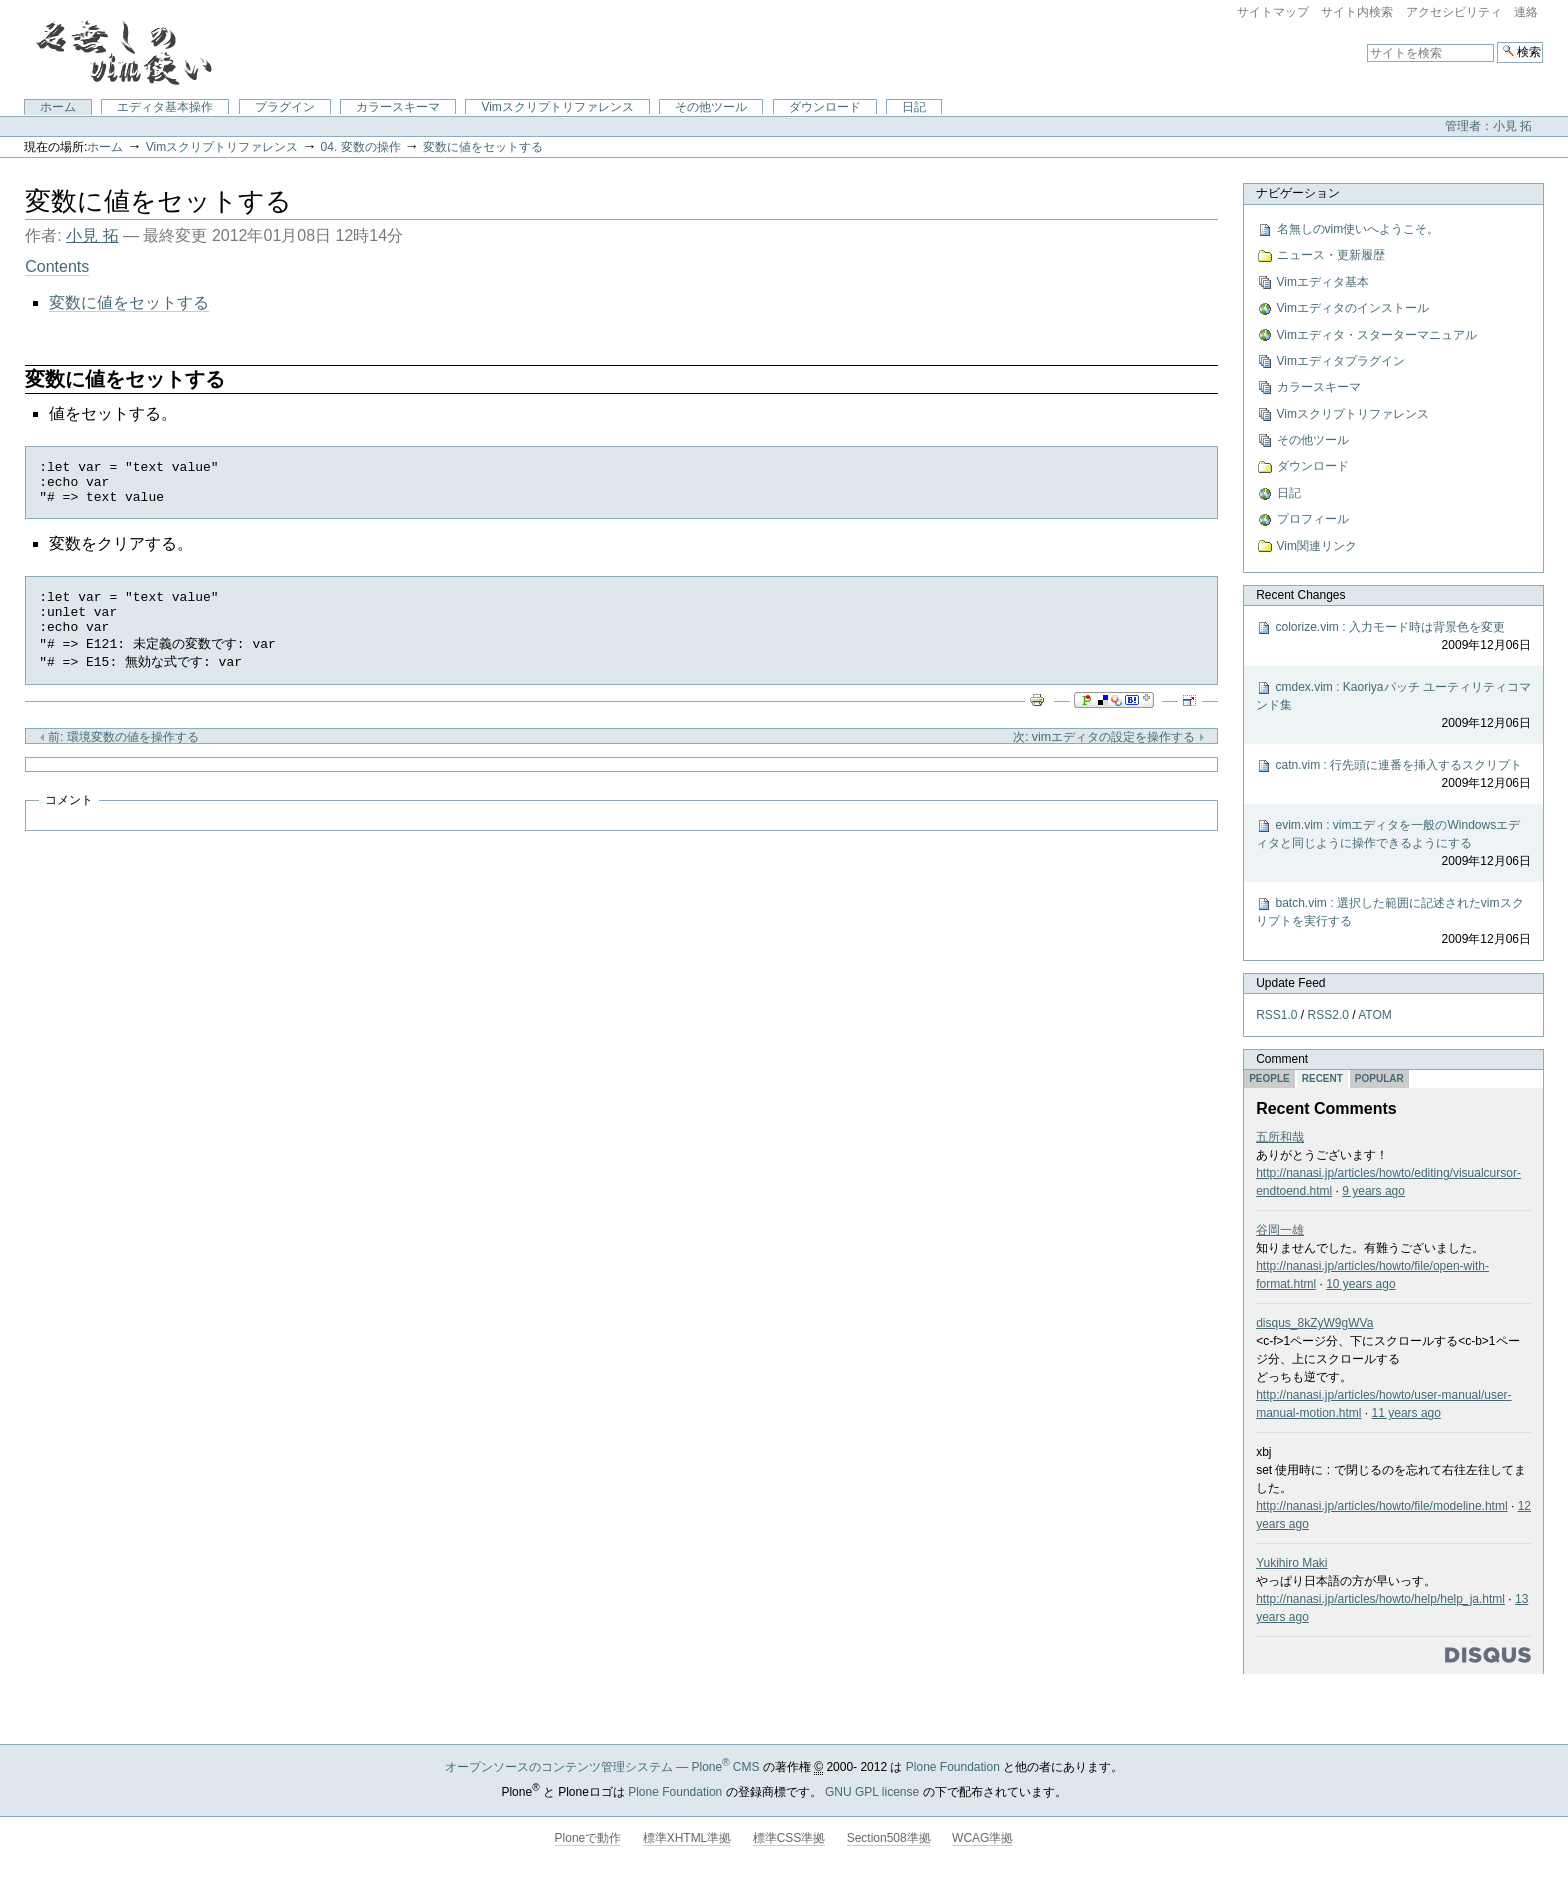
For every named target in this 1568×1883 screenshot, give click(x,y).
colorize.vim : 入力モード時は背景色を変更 (1393, 637)
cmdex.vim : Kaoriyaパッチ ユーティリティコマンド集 (1393, 706)
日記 (914, 107)
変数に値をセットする (483, 147)
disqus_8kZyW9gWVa (1314, 1323)
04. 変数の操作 (361, 147)
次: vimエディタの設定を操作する (1109, 757)
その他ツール (711, 107)
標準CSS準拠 (789, 1838)
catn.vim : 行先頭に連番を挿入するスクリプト (1393, 775)
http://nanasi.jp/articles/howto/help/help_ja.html (1380, 1599)
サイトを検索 (1366, 41)
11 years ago (1406, 1413)
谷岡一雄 (1280, 1230)
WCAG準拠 (982, 1838)
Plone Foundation (953, 1767)
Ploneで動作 (588, 1838)
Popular (1379, 1078)
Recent (1322, 1078)
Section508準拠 (889, 1838)
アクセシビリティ (1454, 12)
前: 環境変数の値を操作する (119, 757)
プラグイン (285, 107)
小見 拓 (92, 235)
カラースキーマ (398, 107)
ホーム (58, 107)
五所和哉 (1280, 1137)
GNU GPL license (872, 1792)
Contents (57, 266)
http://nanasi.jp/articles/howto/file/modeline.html (1381, 1506)
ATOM (1375, 1015)
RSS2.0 (1328, 1015)
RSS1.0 (1276, 1015)
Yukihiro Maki (1291, 1563)
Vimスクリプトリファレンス (557, 107)
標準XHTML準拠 (687, 1838)
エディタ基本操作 (165, 107)
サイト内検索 (1357, 12)
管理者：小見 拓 (1488, 126)
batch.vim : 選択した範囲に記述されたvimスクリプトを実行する (1393, 922)
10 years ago (1360, 1284)
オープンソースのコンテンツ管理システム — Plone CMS (602, 1767)
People (1269, 1078)
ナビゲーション (1298, 193)
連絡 (1526, 12)
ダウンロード (825, 107)
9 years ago (1373, 1191)
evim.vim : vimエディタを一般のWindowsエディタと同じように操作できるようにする (1393, 844)
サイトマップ (1273, 12)
